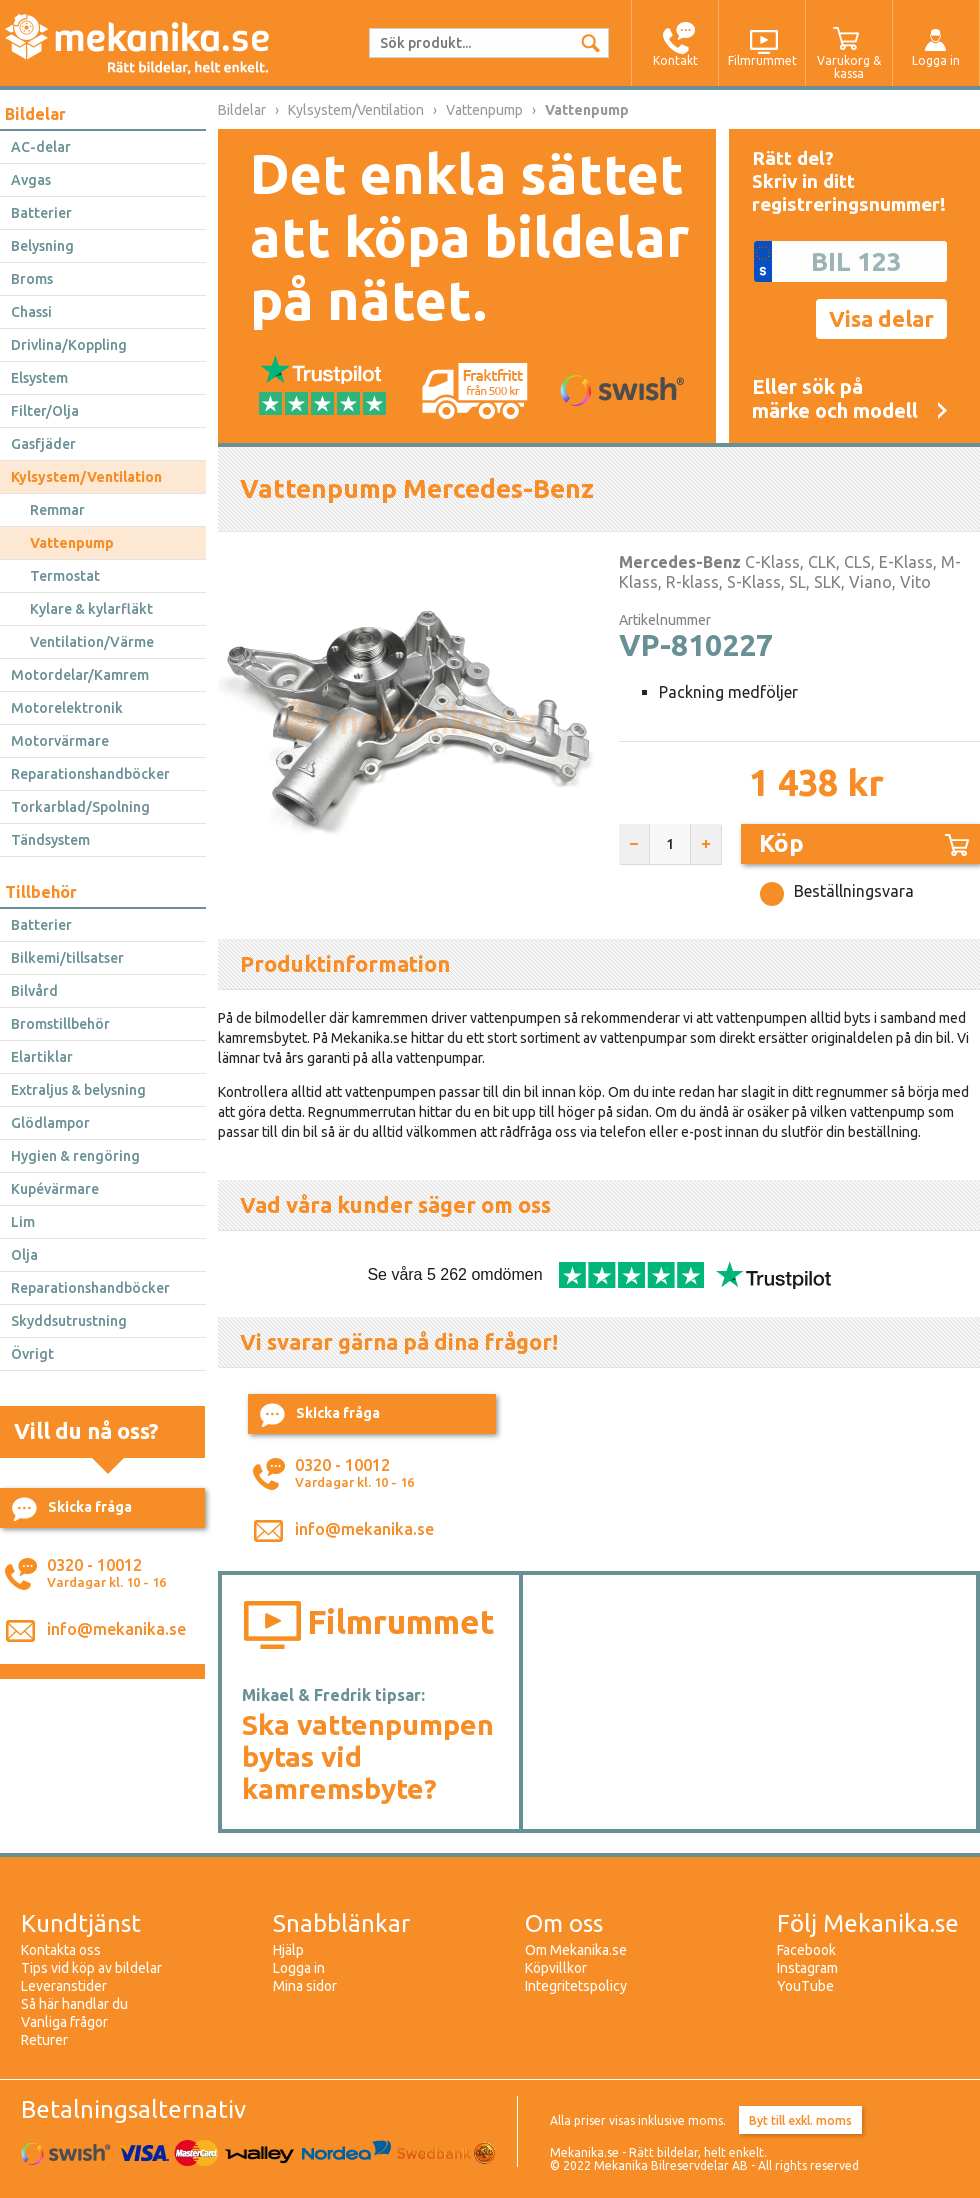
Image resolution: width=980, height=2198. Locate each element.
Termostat (65, 576)
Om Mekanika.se (576, 1950)
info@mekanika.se (116, 1629)
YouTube (805, 1986)
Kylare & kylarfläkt (91, 609)
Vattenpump (72, 543)
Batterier (41, 213)
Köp (864, 843)
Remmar (57, 510)
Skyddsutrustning (69, 1321)
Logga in (299, 1968)
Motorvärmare (60, 741)
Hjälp (288, 1950)
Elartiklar (42, 1057)
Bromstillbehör (60, 1024)
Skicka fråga (72, 1509)
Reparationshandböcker (90, 774)
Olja (24, 1255)
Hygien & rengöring (75, 1156)
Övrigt (32, 1354)
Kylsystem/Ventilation (86, 477)
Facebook (806, 1950)
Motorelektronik (67, 708)
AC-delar (41, 147)
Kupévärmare (55, 1189)
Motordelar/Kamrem (80, 675)
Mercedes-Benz (680, 562)
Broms (32, 279)
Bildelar (35, 114)
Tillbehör (41, 892)
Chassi (31, 312)
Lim (23, 1222)
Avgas (31, 180)
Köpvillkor (556, 1968)
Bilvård (34, 991)
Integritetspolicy (576, 1986)
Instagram (807, 1968)
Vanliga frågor (64, 2022)
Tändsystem (50, 840)
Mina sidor (305, 1986)
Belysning (42, 246)
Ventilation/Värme (92, 642)
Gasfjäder (43, 444)
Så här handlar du (74, 2004)
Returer (44, 2040)
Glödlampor (50, 1123)
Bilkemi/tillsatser (67, 958)
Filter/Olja (45, 411)
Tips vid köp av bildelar (91, 1968)
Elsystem (39, 378)
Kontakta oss (61, 1950)
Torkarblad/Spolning (80, 807)
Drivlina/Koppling (69, 345)
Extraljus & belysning (78, 1090)
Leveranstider (64, 1986)
